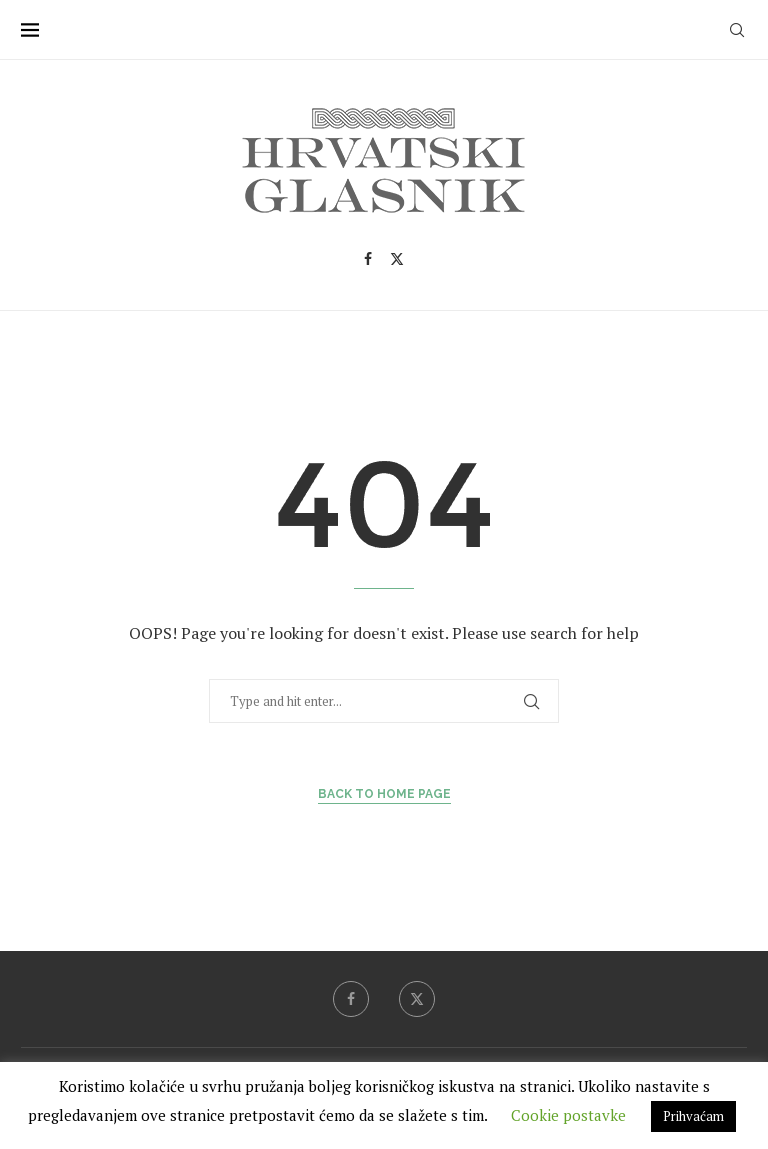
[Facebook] (368, 259)
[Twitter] (397, 259)
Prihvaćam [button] (693, 1116)
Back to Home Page (384, 794)
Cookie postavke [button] (568, 1115)
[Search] (737, 30)
